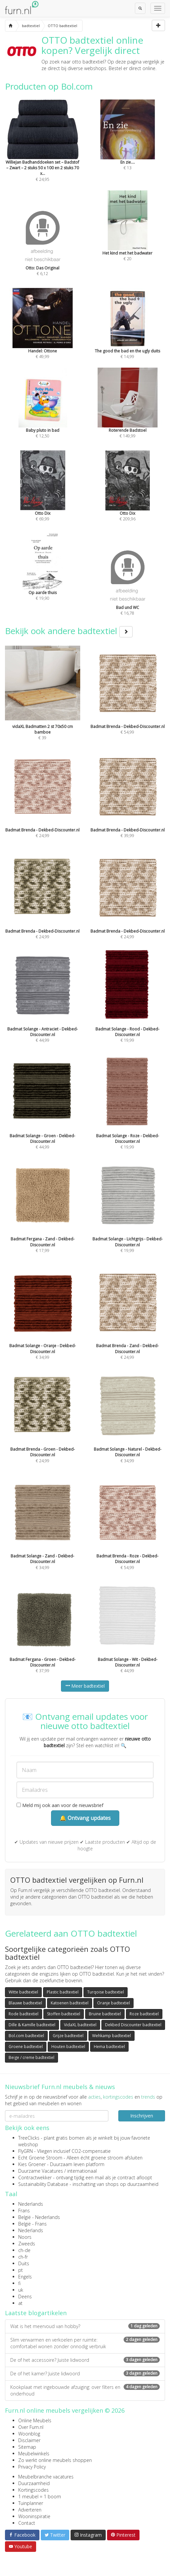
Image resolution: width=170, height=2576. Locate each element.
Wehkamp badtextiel (111, 2035)
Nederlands (30, 2204)
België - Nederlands (39, 2217)
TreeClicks (28, 2138)
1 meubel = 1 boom (39, 2496)
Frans (24, 2210)
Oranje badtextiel (113, 2003)
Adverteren (29, 2510)
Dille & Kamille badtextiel (32, 2025)
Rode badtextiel (23, 2014)
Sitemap (27, 2447)
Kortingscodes (33, 2490)
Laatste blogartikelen (36, 2313)
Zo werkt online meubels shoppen (55, 2460)
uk (20, 2290)
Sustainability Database (43, 2184)
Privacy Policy (32, 2467)
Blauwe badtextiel (25, 2003)
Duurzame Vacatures (40, 2171)
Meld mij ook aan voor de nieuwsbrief (60, 1805)
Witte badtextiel (23, 1992)
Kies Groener (32, 2164)
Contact (26, 2523)
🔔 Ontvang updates (85, 1818)
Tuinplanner (30, 2503)
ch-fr (23, 2257)
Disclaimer (29, 2440)
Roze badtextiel (144, 2014)
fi (19, 2283)
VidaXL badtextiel (80, 2025)
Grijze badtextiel (68, 2035)
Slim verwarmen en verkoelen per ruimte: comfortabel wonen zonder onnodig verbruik (85, 2343)
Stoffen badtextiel (63, 2014)
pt (20, 2270)
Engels (25, 2277)
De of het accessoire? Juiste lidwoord (85, 2360)
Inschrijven (141, 2116)
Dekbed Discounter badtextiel (133, 2025)
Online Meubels (34, 2420)
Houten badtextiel (68, 2046)
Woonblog (29, 2434)
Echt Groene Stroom (40, 2157)
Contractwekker (35, 2177)
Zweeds (26, 2243)
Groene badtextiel (26, 2046)
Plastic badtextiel (63, 1992)
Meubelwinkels (33, 2453)
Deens (25, 2296)
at (20, 2303)
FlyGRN (25, 2151)
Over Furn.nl (30, 2427)
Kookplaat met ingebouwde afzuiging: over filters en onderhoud (85, 2390)
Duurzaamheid (34, 2483)
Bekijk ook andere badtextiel (69, 631)
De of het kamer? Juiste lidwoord (85, 2373)
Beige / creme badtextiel (31, 2057)
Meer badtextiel (85, 1686)
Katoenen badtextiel (69, 2003)
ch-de (24, 2250)
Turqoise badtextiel (105, 1992)
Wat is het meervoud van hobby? (85, 2326)
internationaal (82, 2171)
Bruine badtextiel (105, 2014)
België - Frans (32, 2224)
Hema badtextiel (109, 2046)
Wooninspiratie (34, 2516)
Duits (23, 2263)
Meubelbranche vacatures (46, 2477)
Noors (24, 2237)
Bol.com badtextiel (26, 2035)
